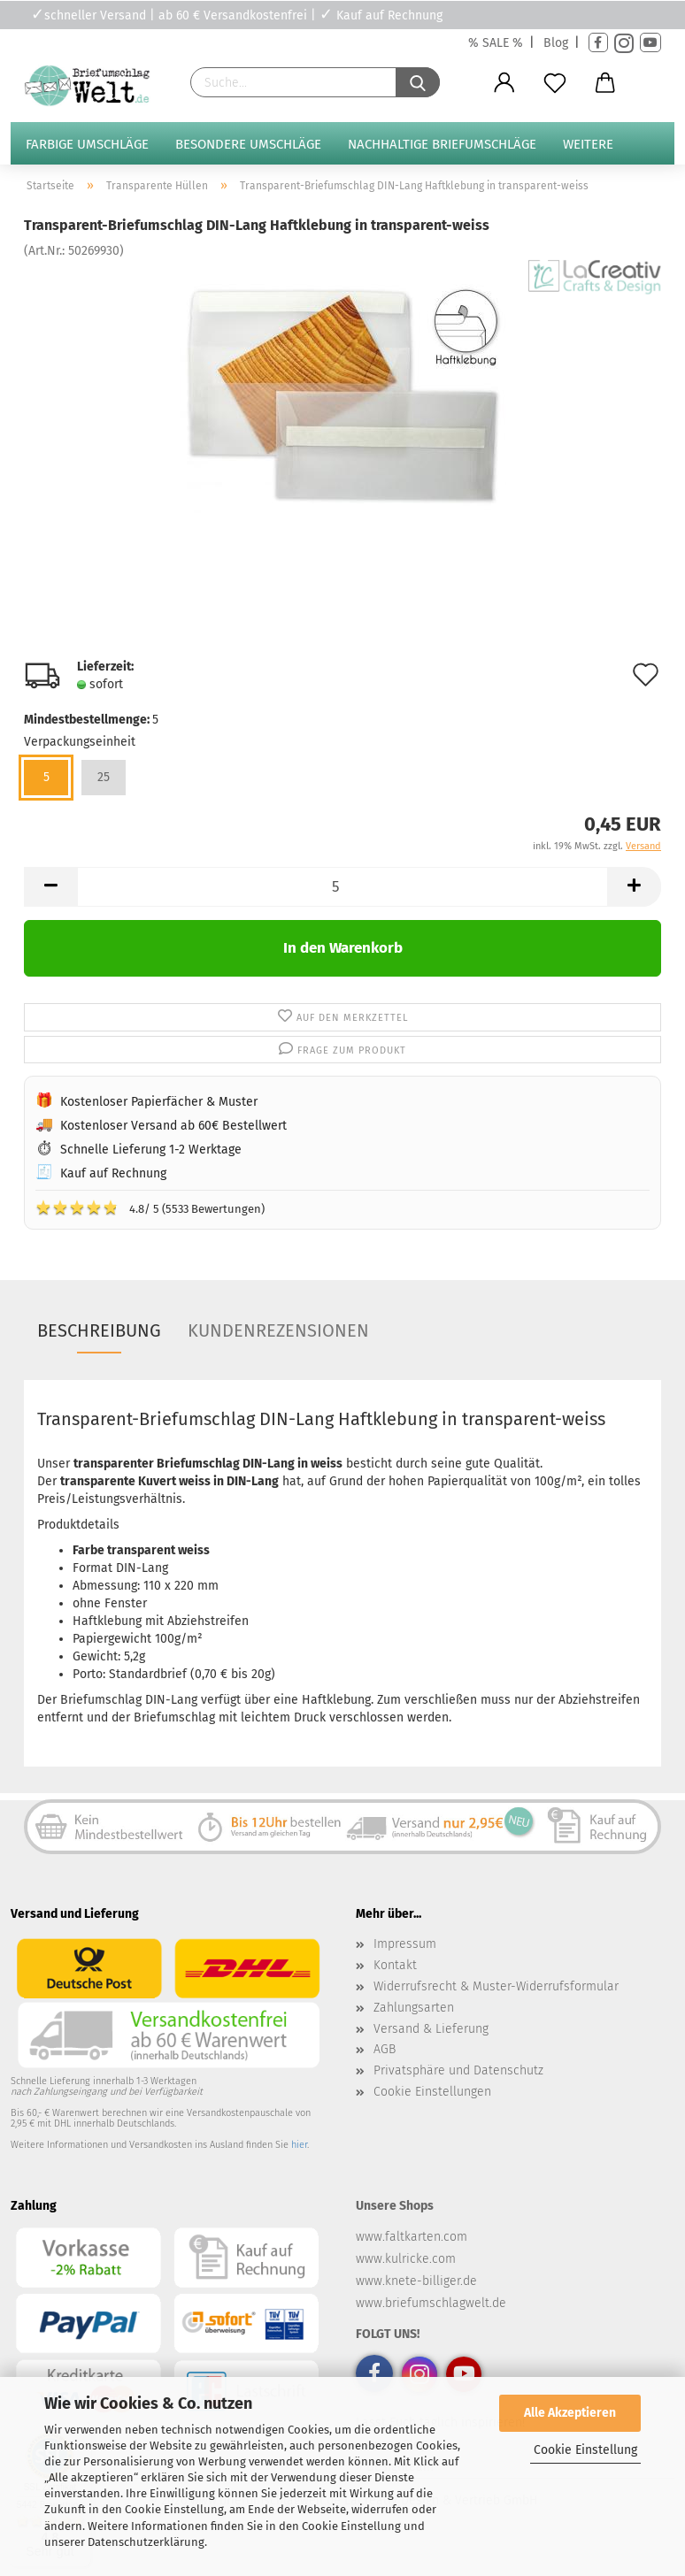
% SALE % (495, 42)
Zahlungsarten (413, 2007)
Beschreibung (99, 1330)
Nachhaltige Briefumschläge (442, 144)
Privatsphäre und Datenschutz (458, 2070)
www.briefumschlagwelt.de (431, 2303)
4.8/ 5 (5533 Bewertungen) (150, 1207)
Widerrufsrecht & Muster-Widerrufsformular (496, 1986)
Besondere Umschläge (248, 144)
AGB (384, 2049)
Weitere (588, 144)
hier (299, 2144)
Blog (555, 42)
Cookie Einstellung (585, 2449)
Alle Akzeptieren (570, 2412)
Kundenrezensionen (278, 1330)
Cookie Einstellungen (432, 2091)
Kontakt (395, 1965)
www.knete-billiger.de (416, 2280)
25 (103, 777)
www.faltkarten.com (411, 2236)
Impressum (404, 1943)
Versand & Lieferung (431, 2028)
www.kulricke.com (406, 2258)
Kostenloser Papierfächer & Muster (159, 1101)
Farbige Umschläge (87, 144)
